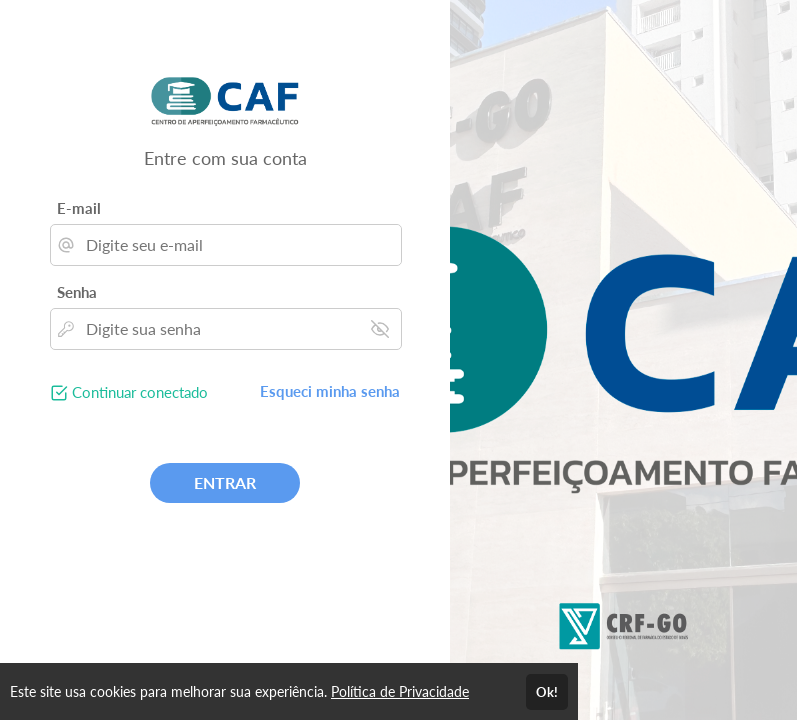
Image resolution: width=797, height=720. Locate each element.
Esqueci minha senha (330, 391)
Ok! (547, 692)
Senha (77, 292)
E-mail (79, 208)
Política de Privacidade (400, 691)
